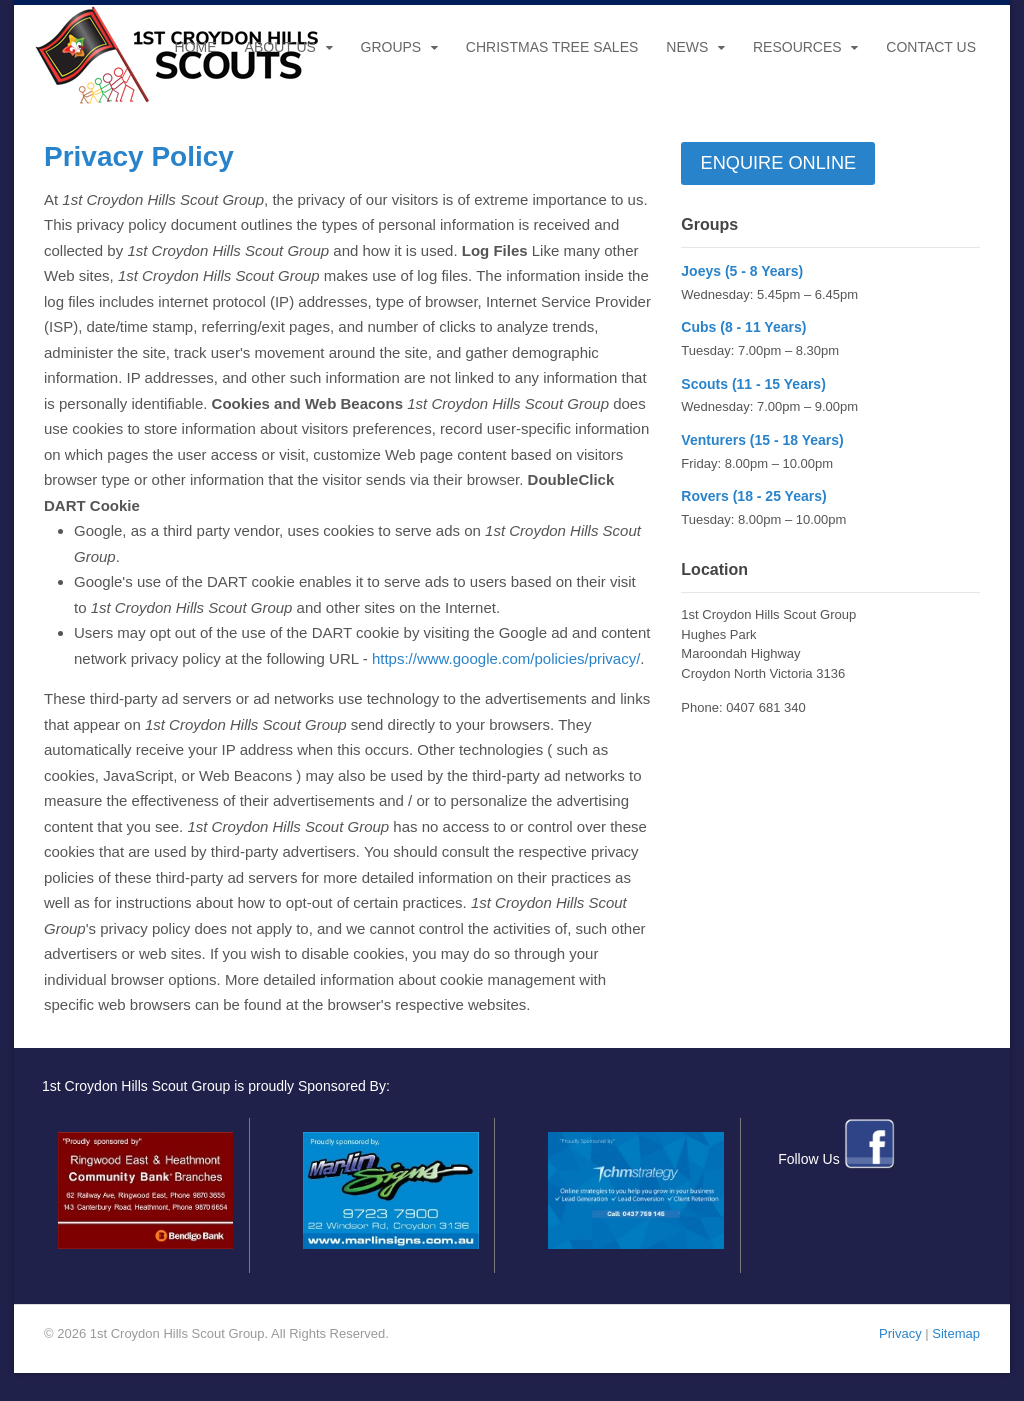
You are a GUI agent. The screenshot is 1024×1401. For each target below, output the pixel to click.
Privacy (900, 1333)
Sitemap (956, 1333)
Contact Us (931, 47)
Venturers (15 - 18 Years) (762, 440)
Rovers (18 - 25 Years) (753, 496)
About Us (280, 47)
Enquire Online (779, 163)
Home (196, 47)
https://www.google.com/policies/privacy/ (506, 658)
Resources (797, 47)
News (687, 47)
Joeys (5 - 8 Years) (742, 271)
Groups (391, 47)
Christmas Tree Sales (552, 47)
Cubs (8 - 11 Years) (743, 327)
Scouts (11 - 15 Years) (753, 384)
